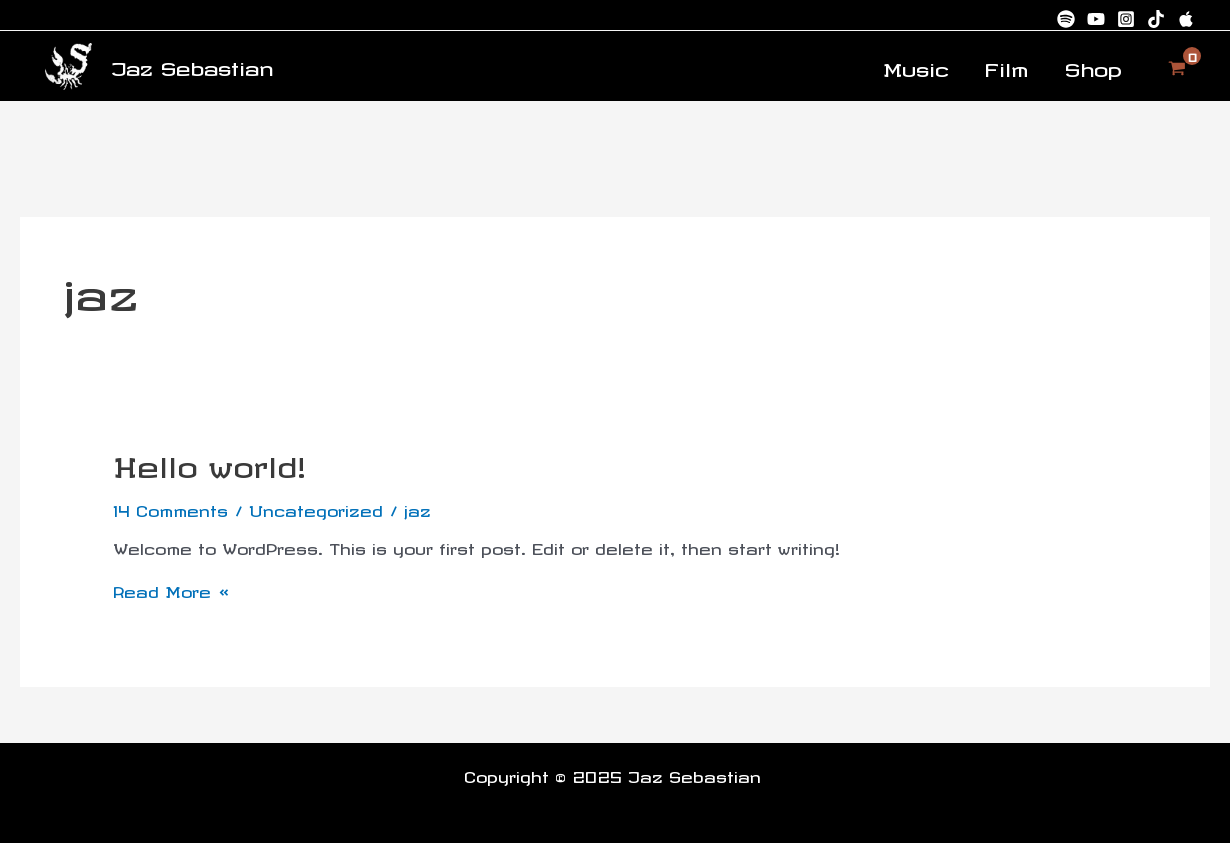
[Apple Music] (1186, 19)
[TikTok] (1156, 19)
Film (1007, 66)
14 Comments (170, 508)
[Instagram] (1126, 19)
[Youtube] (1096, 19)
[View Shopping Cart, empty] (1177, 65)
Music (916, 66)
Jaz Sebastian (192, 65)
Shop (1093, 66)
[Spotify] (1066, 19)
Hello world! (209, 462)
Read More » (172, 586)
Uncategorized (316, 508)
